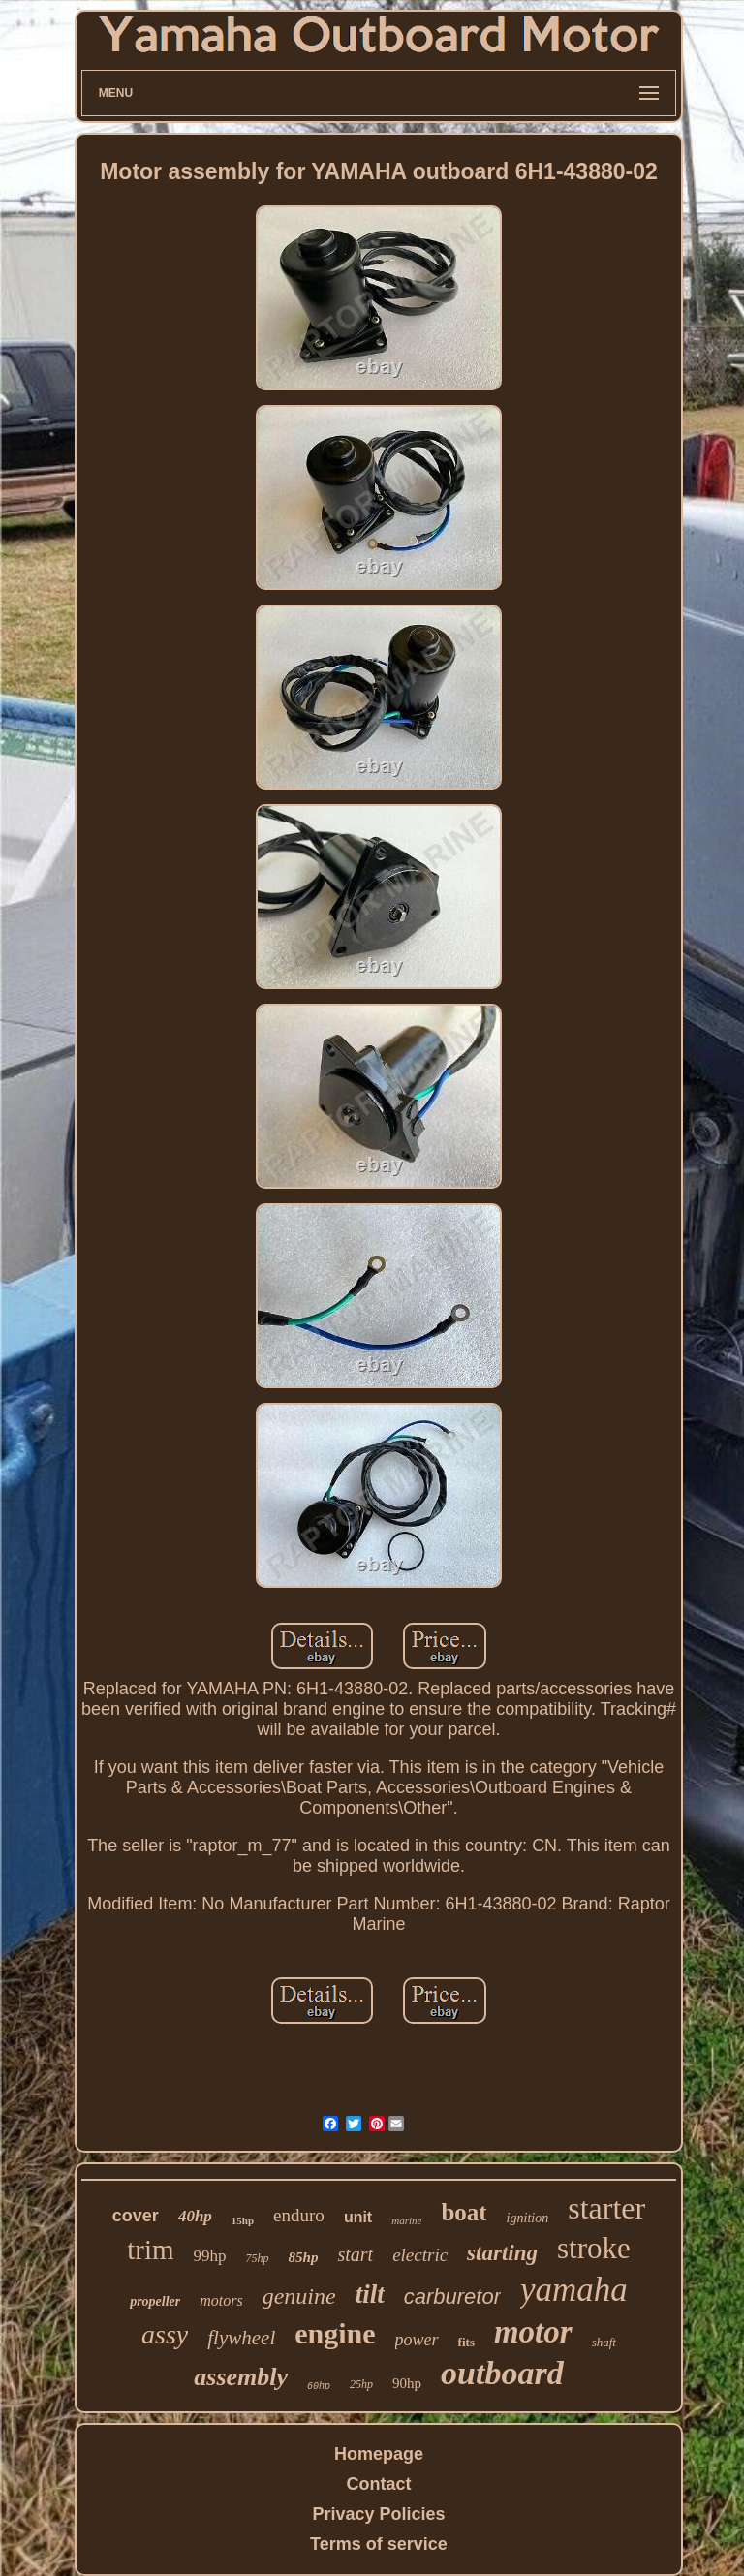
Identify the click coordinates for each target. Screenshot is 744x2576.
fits (466, 2342)
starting (502, 2253)
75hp (257, 2258)
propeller (155, 2301)
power (417, 2339)
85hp (304, 2257)
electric (420, 2255)
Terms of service (379, 2544)
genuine (299, 2296)
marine (406, 2220)
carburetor (452, 2296)
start (355, 2254)
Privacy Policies (378, 2514)
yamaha (574, 2290)
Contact (378, 2484)
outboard (502, 2373)
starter (606, 2207)
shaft (604, 2342)
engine (334, 2333)
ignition (528, 2218)
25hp (361, 2384)
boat (463, 2212)
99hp (210, 2256)
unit (358, 2217)
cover (135, 2215)
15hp (243, 2220)
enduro (299, 2215)
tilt (370, 2294)
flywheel (241, 2337)
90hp (406, 2383)
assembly (241, 2377)
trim (150, 2249)
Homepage (378, 2454)
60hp (318, 2386)
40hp (195, 2216)
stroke (594, 2248)
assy (164, 2334)
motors (221, 2300)
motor (533, 2331)
